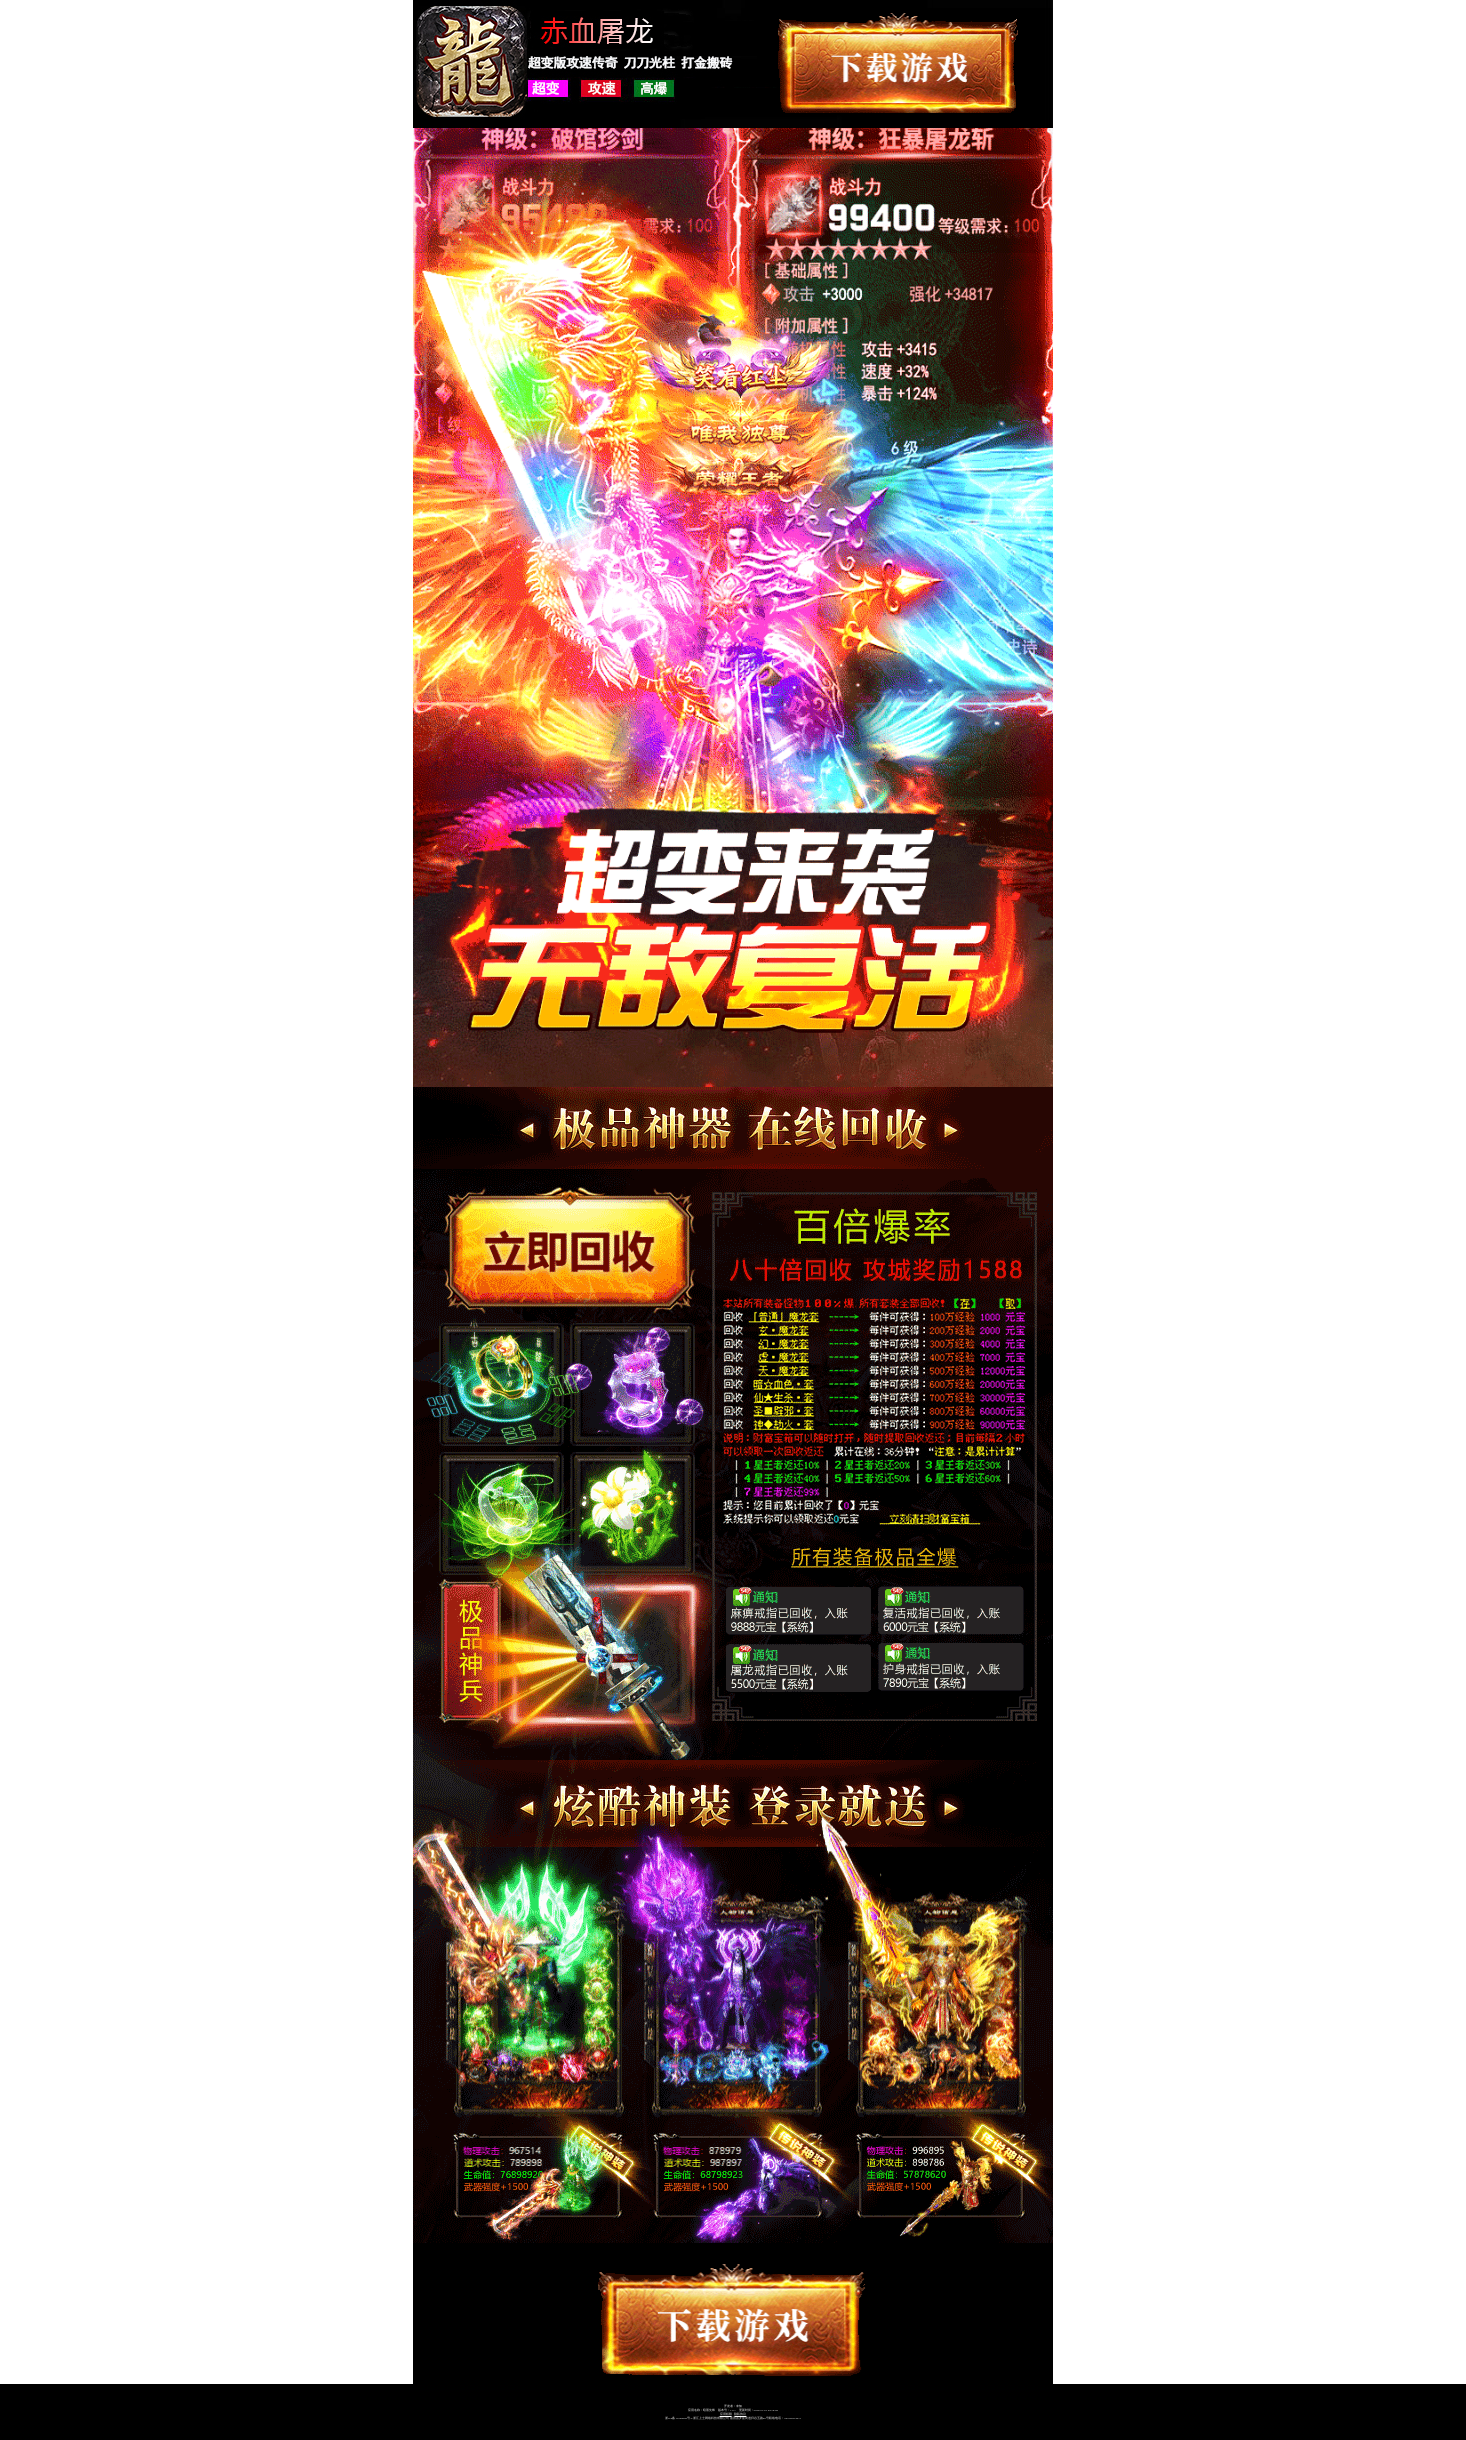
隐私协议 (740, 2414)
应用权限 (726, 2414)
